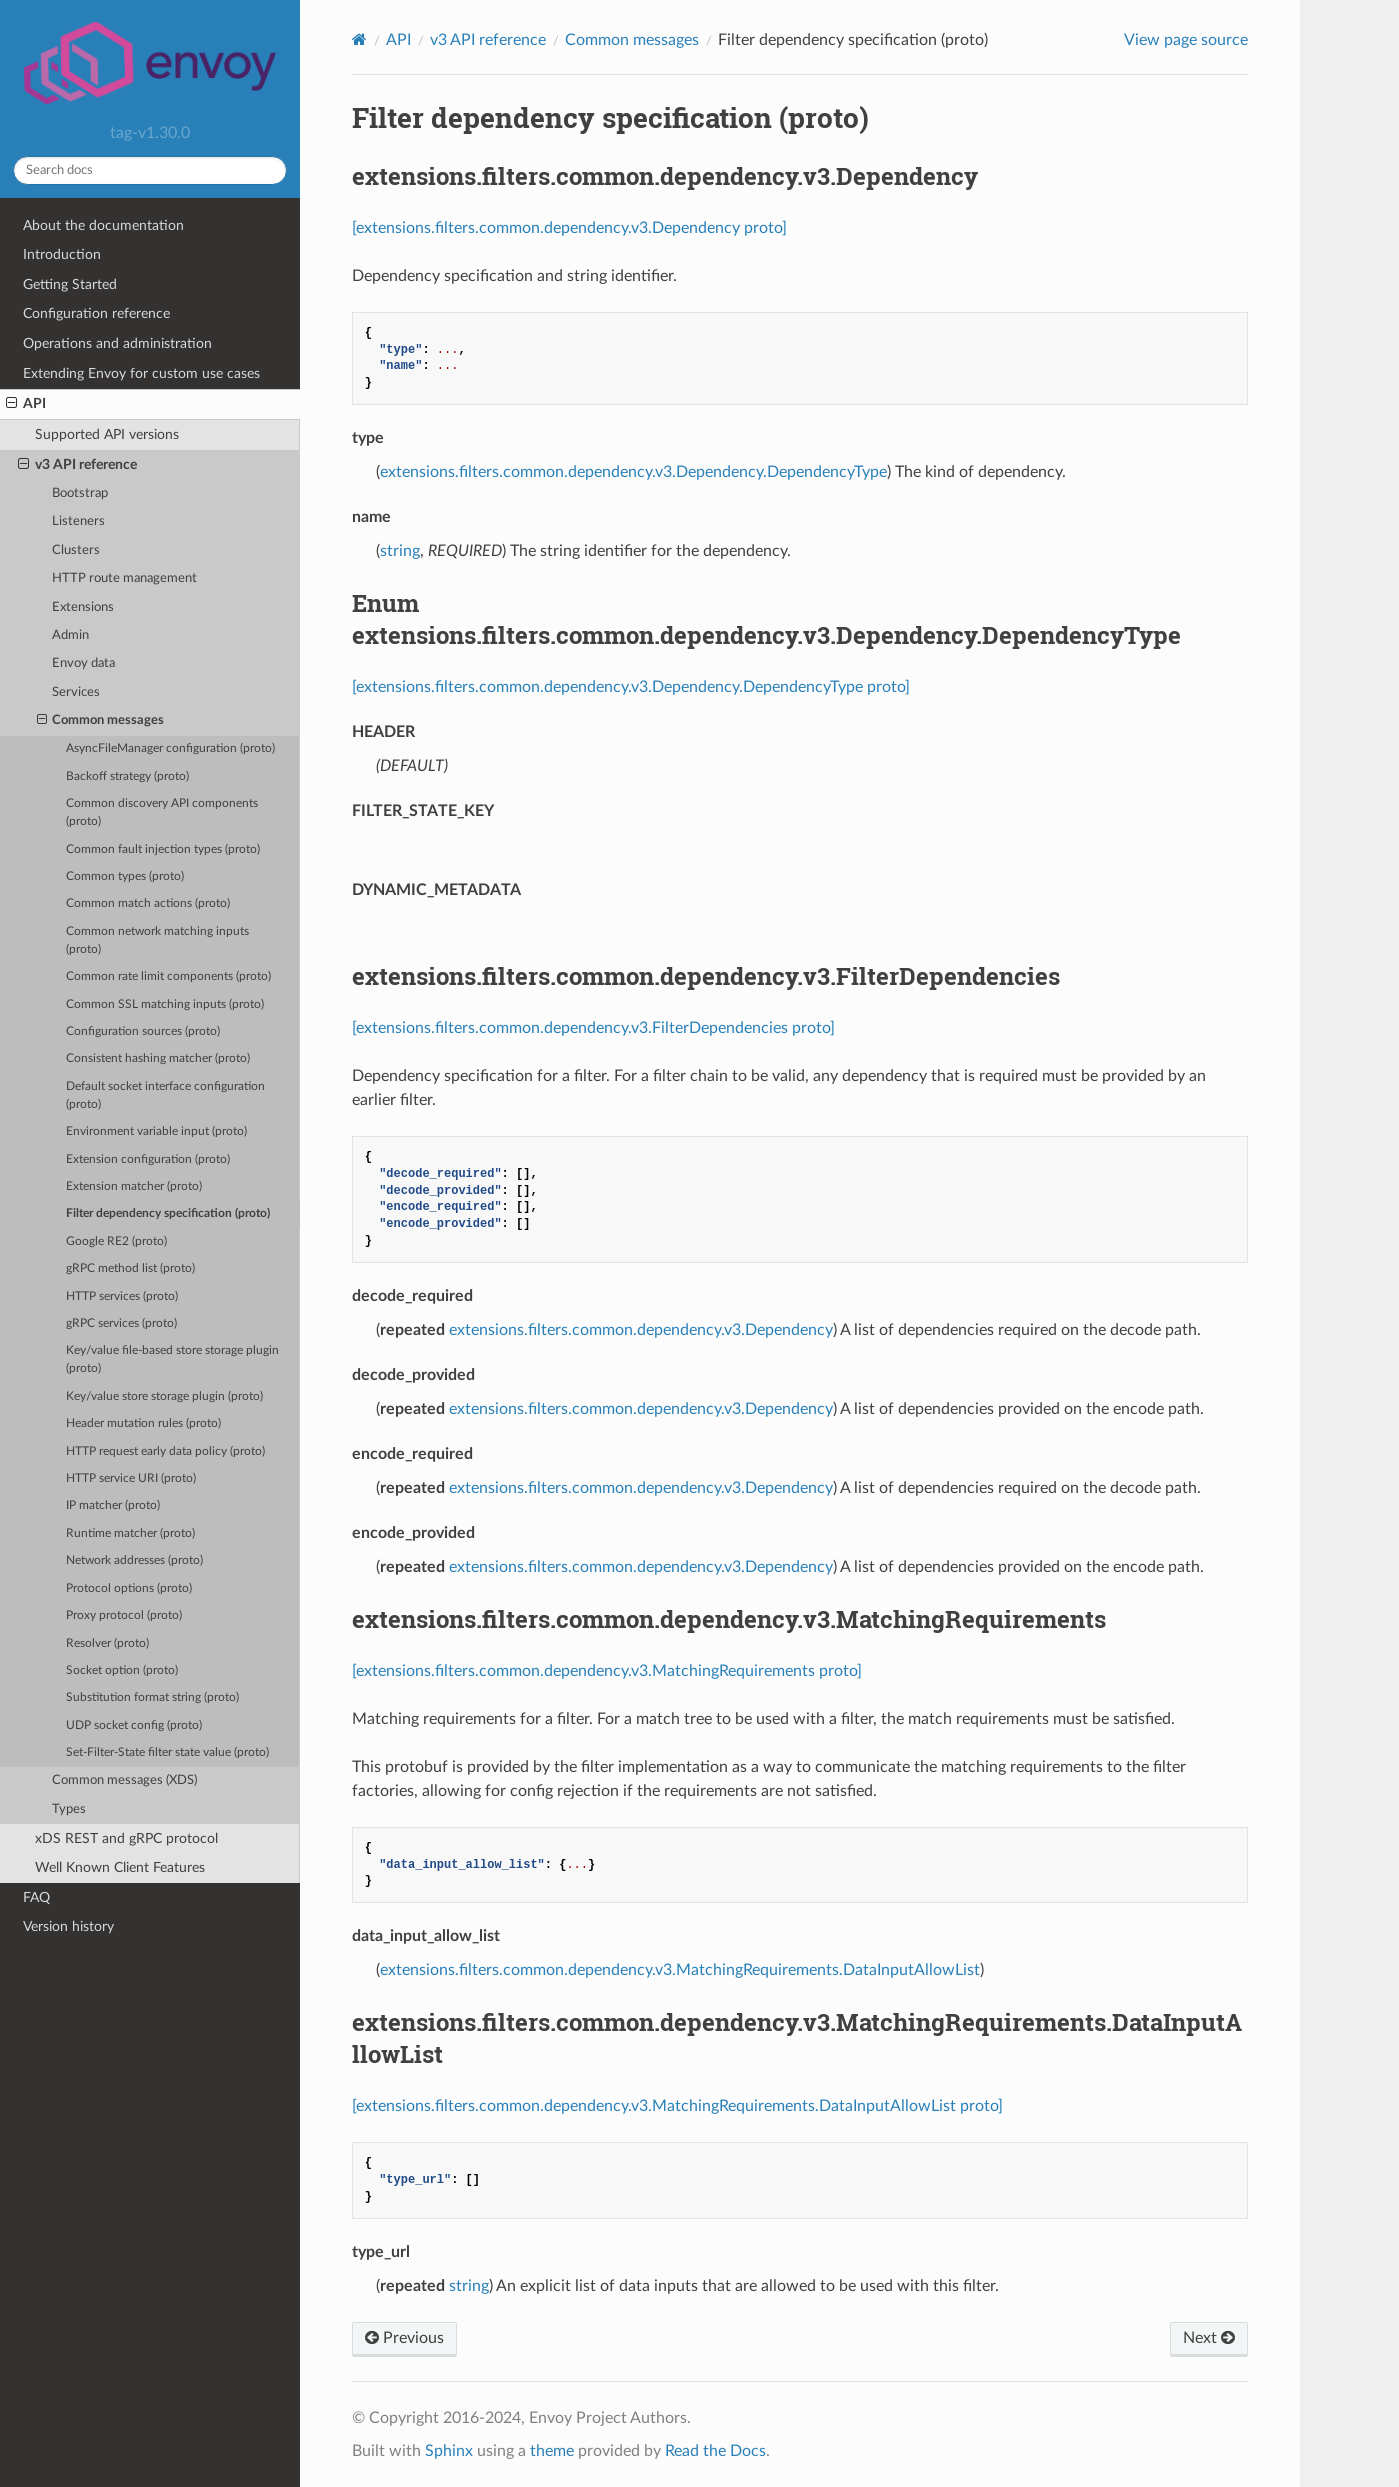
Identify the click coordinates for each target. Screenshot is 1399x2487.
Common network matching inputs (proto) (157, 940)
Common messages (101, 721)
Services (76, 692)
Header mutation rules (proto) (143, 1423)
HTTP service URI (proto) (131, 1478)
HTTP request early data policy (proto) (165, 1451)
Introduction (62, 254)
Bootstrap (80, 493)
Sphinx (449, 2451)
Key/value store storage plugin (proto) (164, 1396)
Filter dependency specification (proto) (168, 1213)
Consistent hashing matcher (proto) (158, 1058)
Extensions (83, 607)
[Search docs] (150, 170)
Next (1209, 2338)
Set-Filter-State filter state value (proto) (167, 1752)
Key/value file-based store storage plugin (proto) (172, 1359)
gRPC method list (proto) (130, 1268)
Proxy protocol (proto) (124, 1615)
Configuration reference (96, 313)
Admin (70, 635)
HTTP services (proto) (122, 1296)
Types (69, 1809)
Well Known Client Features (120, 1867)
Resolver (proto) (107, 1643)
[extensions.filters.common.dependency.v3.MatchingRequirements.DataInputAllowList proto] (677, 2106)
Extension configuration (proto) (148, 1159)
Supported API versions (107, 434)
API (26, 404)
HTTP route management (124, 578)
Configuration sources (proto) (143, 1031)
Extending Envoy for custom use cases (141, 373)
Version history (68, 1926)
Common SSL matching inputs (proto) (165, 1004)
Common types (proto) (125, 876)
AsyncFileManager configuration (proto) (170, 748)
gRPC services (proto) (121, 1323)
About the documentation (103, 225)
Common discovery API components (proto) (162, 812)
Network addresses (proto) (134, 1560)
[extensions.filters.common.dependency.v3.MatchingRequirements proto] (607, 1671)
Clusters (76, 550)
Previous (404, 2338)
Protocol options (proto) (129, 1588)
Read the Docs (715, 2451)
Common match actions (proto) (148, 903)
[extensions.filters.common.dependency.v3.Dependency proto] (569, 228)
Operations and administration (117, 343)
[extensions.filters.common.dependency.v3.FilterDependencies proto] (593, 1028)
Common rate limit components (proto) (168, 976)
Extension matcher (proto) (134, 1186)
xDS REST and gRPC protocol (126, 1838)
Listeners (78, 521)
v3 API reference (77, 465)
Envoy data (83, 663)
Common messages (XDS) (124, 1780)
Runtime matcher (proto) (130, 1533)
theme (552, 2451)
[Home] (359, 39)
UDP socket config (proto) (134, 1725)
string (400, 551)
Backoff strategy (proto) (127, 776)
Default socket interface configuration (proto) (165, 1095)
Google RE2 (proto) (116, 1241)
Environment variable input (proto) (156, 1131)
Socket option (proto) (122, 1670)
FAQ (36, 1897)
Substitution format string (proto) (152, 1697)
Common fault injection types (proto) (163, 849)
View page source (1186, 40)
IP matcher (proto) (113, 1505)
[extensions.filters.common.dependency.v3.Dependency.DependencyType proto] (631, 687)
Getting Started (70, 284)
